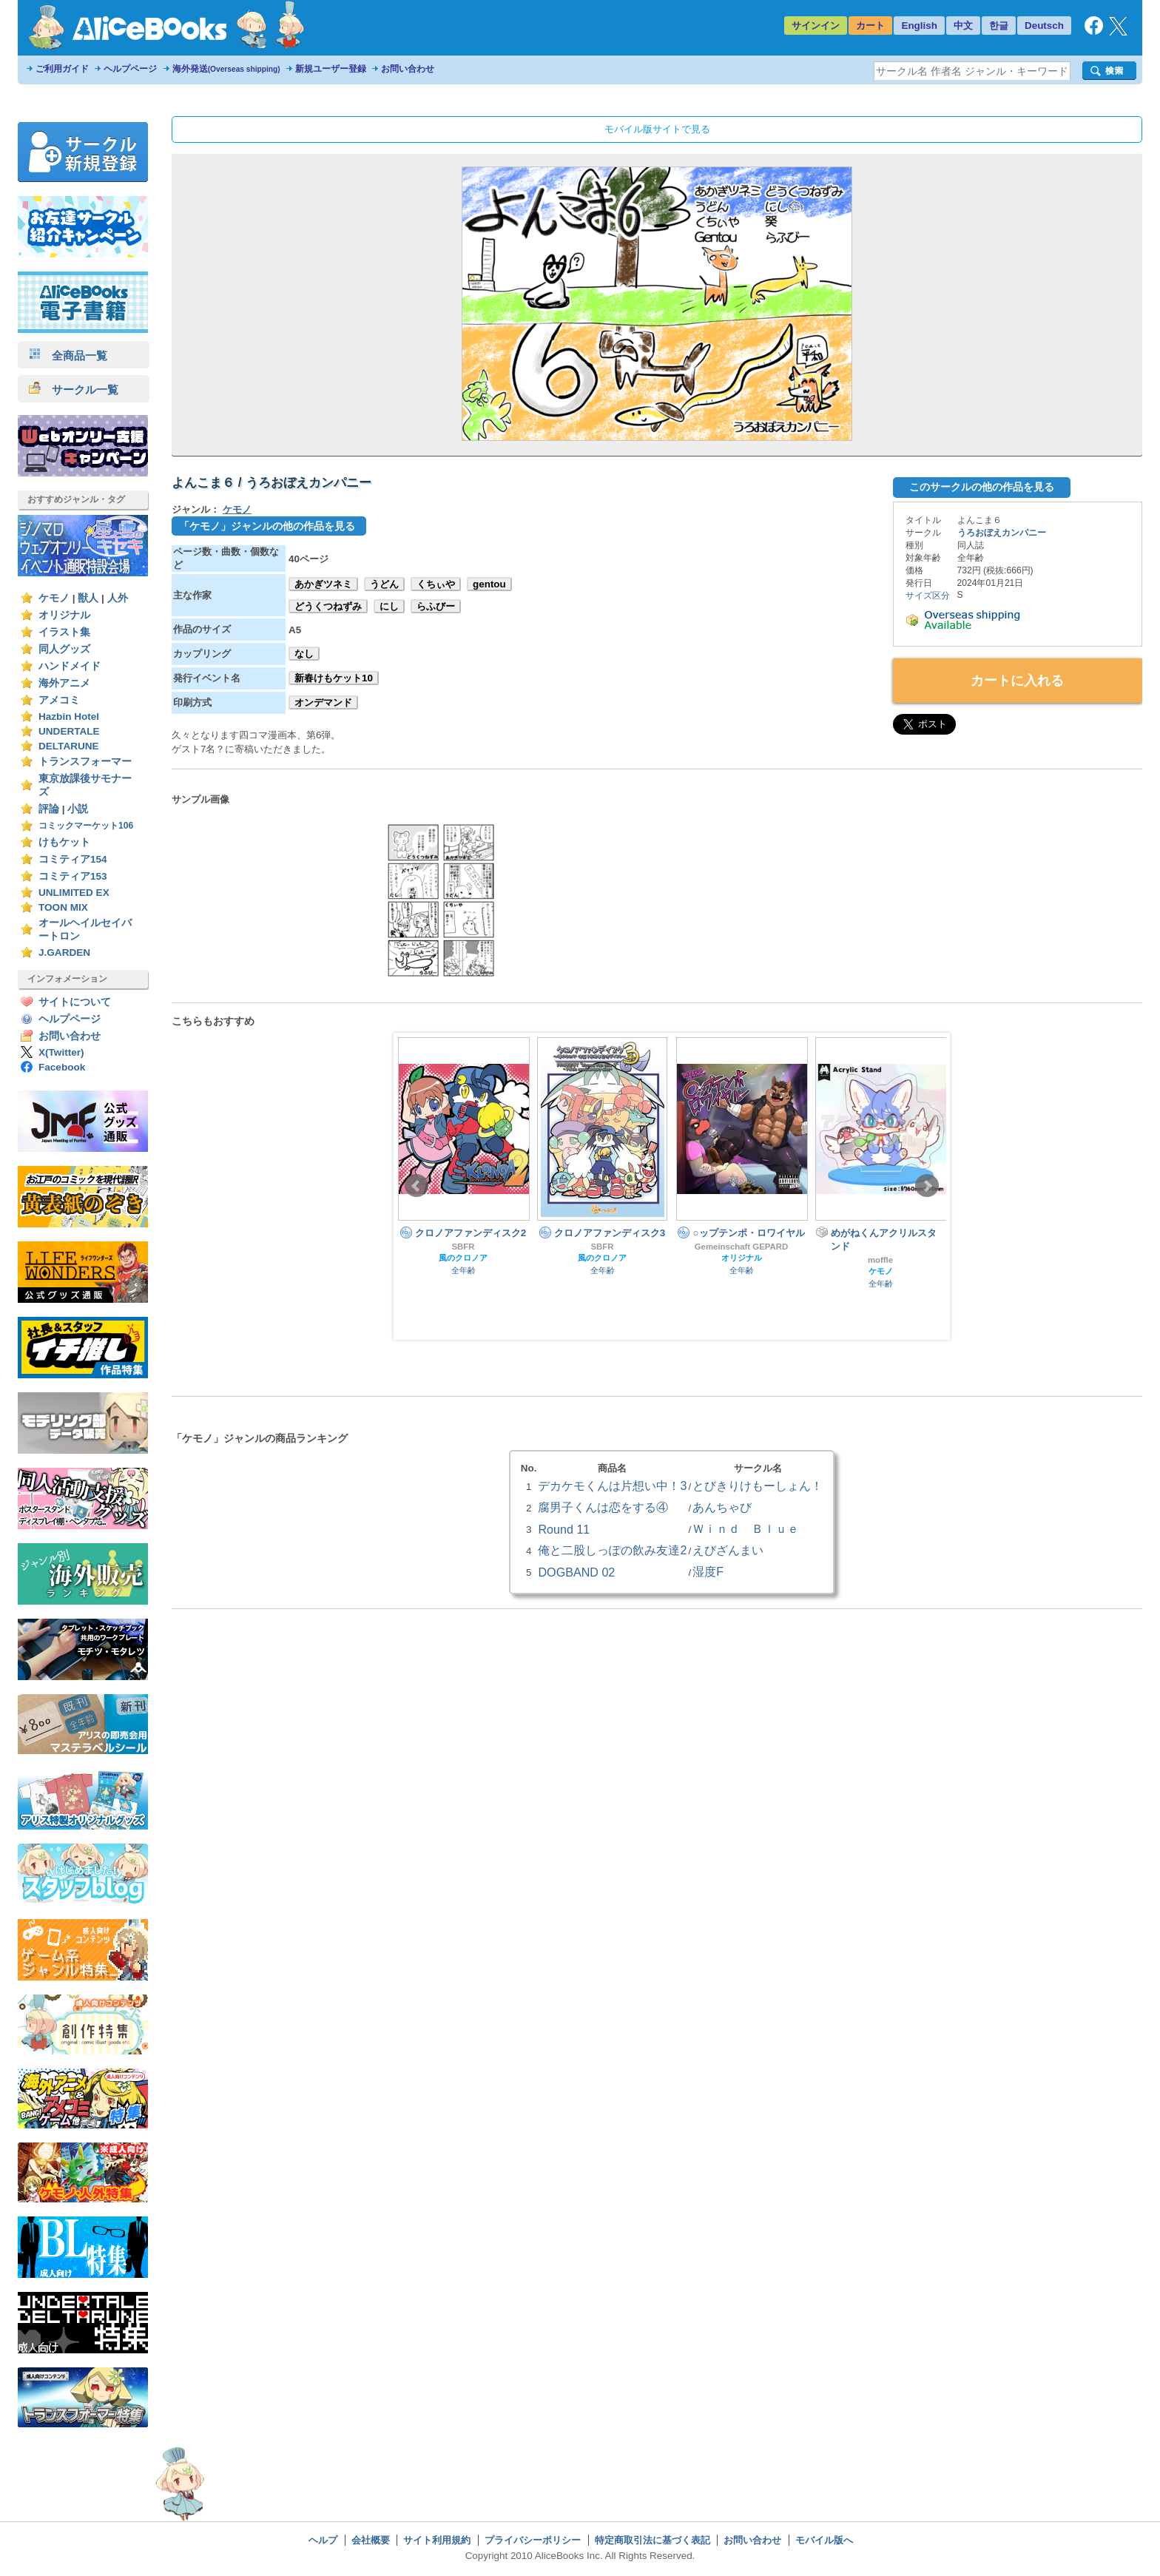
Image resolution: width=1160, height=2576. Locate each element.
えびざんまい (727, 1550)
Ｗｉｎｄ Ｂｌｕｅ (745, 1528)
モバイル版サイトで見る (657, 129)
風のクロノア (463, 1257)
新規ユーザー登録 (330, 69)
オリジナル (64, 615)
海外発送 (226, 69)
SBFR (462, 1246)
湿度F (708, 1571)
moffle (880, 1259)
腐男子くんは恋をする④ (603, 1507)
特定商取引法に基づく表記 (652, 2540)
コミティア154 (72, 859)
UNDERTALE (69, 731)
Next (927, 1186)
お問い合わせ (407, 69)
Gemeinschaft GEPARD (742, 1246)
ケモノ (54, 598)
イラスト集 (64, 632)
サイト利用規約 (437, 2540)
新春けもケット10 (333, 678)
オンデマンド (323, 702)
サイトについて (74, 1002)
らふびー (436, 606)
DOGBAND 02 (576, 1572)
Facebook (61, 1067)
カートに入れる (1017, 680)
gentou (489, 584)
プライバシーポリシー (533, 2540)
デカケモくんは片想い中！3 (612, 1485)
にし (389, 606)
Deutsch (1044, 25)
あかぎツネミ (323, 584)
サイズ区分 (928, 595)
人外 (117, 598)
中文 (963, 25)
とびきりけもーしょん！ (757, 1485)
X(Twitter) (61, 1052)
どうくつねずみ (328, 606)
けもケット (64, 842)
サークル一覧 (73, 389)
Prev (416, 1186)
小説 (77, 809)
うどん (384, 584)
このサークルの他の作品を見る (981, 487)
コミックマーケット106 (85, 825)
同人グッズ (64, 649)
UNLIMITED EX (73, 892)
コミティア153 (72, 876)
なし (304, 653)
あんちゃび (722, 1507)
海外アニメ (64, 683)
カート (870, 25)
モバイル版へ (824, 2540)
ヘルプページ (130, 69)
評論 (48, 809)
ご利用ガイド (62, 69)
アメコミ (59, 700)
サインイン (816, 25)
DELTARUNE (68, 746)
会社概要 (370, 2540)
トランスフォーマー (85, 761)
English (919, 25)
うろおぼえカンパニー (1001, 532)
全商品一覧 (68, 355)
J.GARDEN (64, 952)
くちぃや (436, 584)
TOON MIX (63, 907)
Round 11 (564, 1529)
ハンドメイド (69, 666)
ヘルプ (322, 2540)
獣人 (88, 598)
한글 (998, 25)
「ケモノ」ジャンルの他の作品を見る (267, 526)
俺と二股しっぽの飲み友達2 (612, 1550)
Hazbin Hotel (68, 716)
